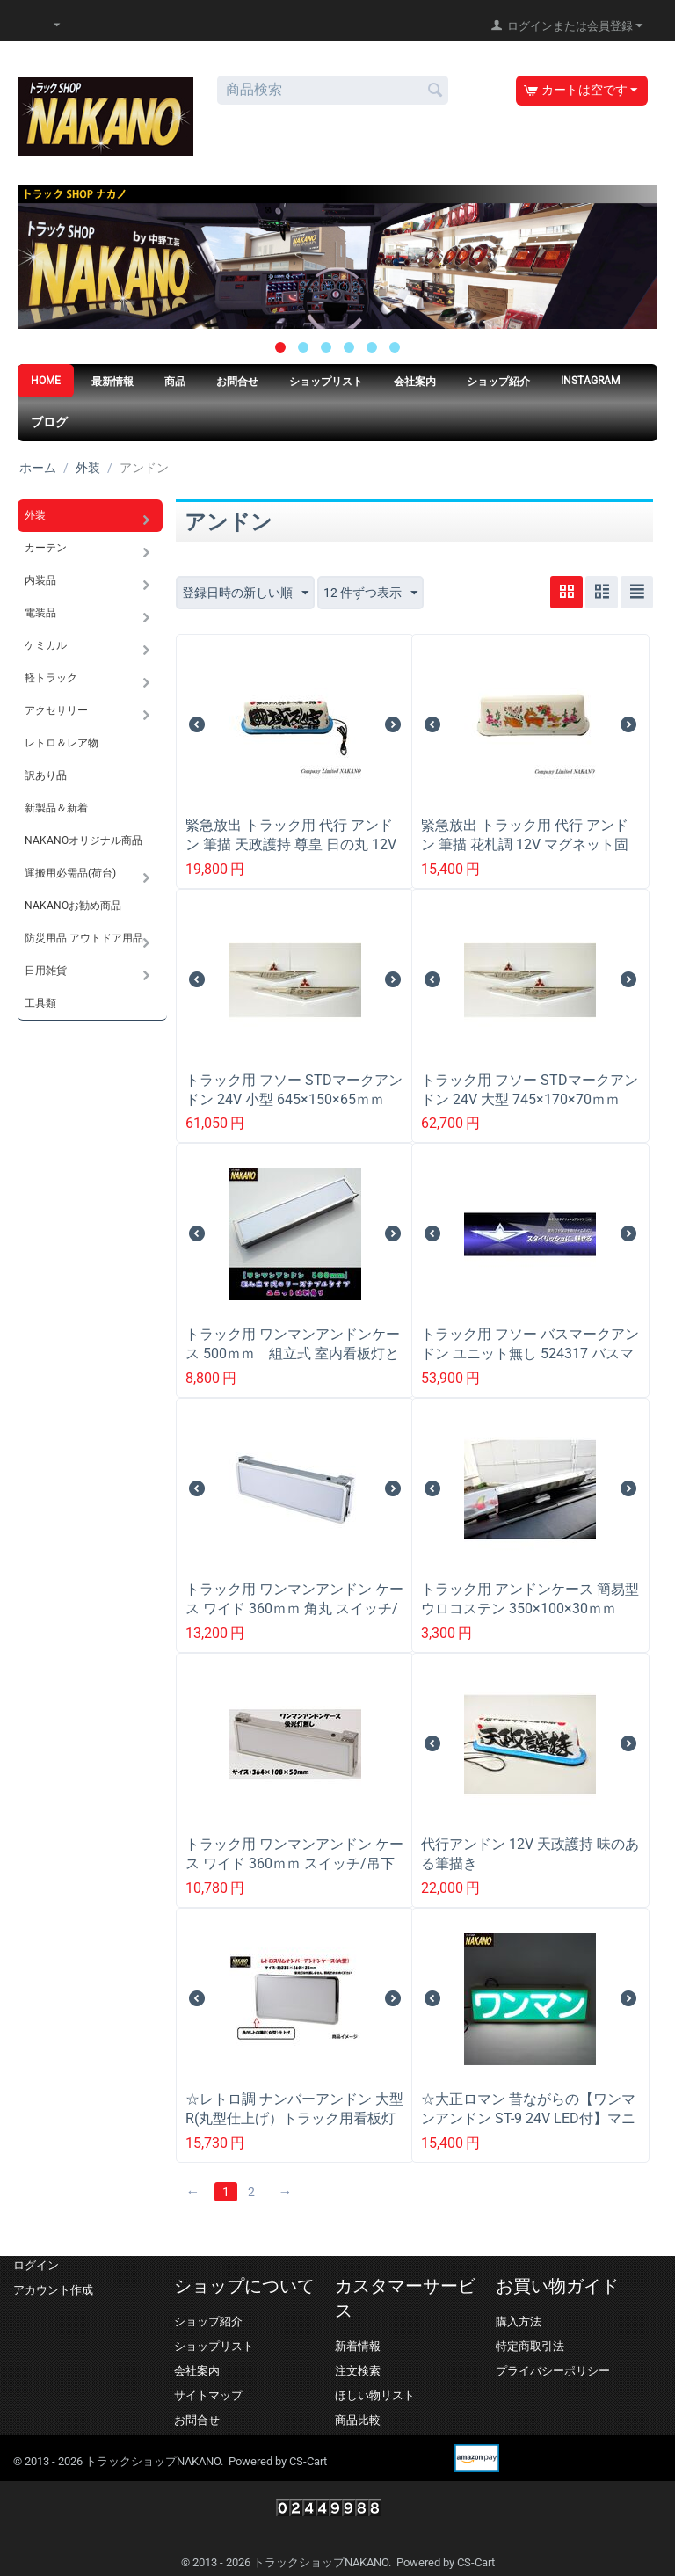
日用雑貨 (46, 970)
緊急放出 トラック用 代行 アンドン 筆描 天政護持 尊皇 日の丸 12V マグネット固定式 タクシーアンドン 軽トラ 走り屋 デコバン (290, 854)
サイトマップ (208, 2395)
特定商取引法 (530, 2346)
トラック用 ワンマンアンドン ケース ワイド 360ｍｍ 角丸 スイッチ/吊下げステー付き (294, 1608)
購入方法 (518, 2321)
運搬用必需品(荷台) (70, 873)
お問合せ (237, 381)
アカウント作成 (53, 2289)
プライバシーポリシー (553, 2370)
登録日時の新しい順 (245, 593)
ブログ (49, 422)
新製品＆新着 (56, 808)
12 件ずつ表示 (370, 593)
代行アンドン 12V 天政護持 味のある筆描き (530, 1854)
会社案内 (415, 381)
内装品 (40, 580)
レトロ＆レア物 (61, 743)
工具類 (40, 1003)
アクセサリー (56, 710)
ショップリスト (326, 381)
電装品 (40, 613)
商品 (174, 381)
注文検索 (358, 2370)
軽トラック (51, 678)
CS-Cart (308, 2461)
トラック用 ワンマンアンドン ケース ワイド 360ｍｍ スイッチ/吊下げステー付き (294, 1863)
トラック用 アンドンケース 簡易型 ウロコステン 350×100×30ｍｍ (530, 1599)
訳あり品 (46, 775)
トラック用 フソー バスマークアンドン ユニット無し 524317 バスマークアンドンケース (530, 1353)
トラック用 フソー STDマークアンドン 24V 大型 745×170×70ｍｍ (529, 1090)
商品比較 (358, 2420)
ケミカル (46, 645)
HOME (46, 381)
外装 (88, 468)
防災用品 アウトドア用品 (84, 938)
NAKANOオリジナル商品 (83, 840)
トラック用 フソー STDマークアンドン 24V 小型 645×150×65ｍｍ (294, 1090)
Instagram (590, 381)
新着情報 (358, 2346)
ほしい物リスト (375, 2395)
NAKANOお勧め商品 (73, 905)
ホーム (37, 468)
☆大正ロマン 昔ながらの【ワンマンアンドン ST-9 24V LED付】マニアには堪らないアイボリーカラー (528, 2118)
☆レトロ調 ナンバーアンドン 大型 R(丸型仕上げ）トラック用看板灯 (294, 2109)
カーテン (46, 548)
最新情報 (112, 381)
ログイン (36, 2265)
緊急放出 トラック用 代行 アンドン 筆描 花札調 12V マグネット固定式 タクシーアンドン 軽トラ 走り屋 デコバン (530, 854)
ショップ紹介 (498, 381)
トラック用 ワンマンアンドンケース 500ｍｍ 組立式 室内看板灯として (292, 1353)
